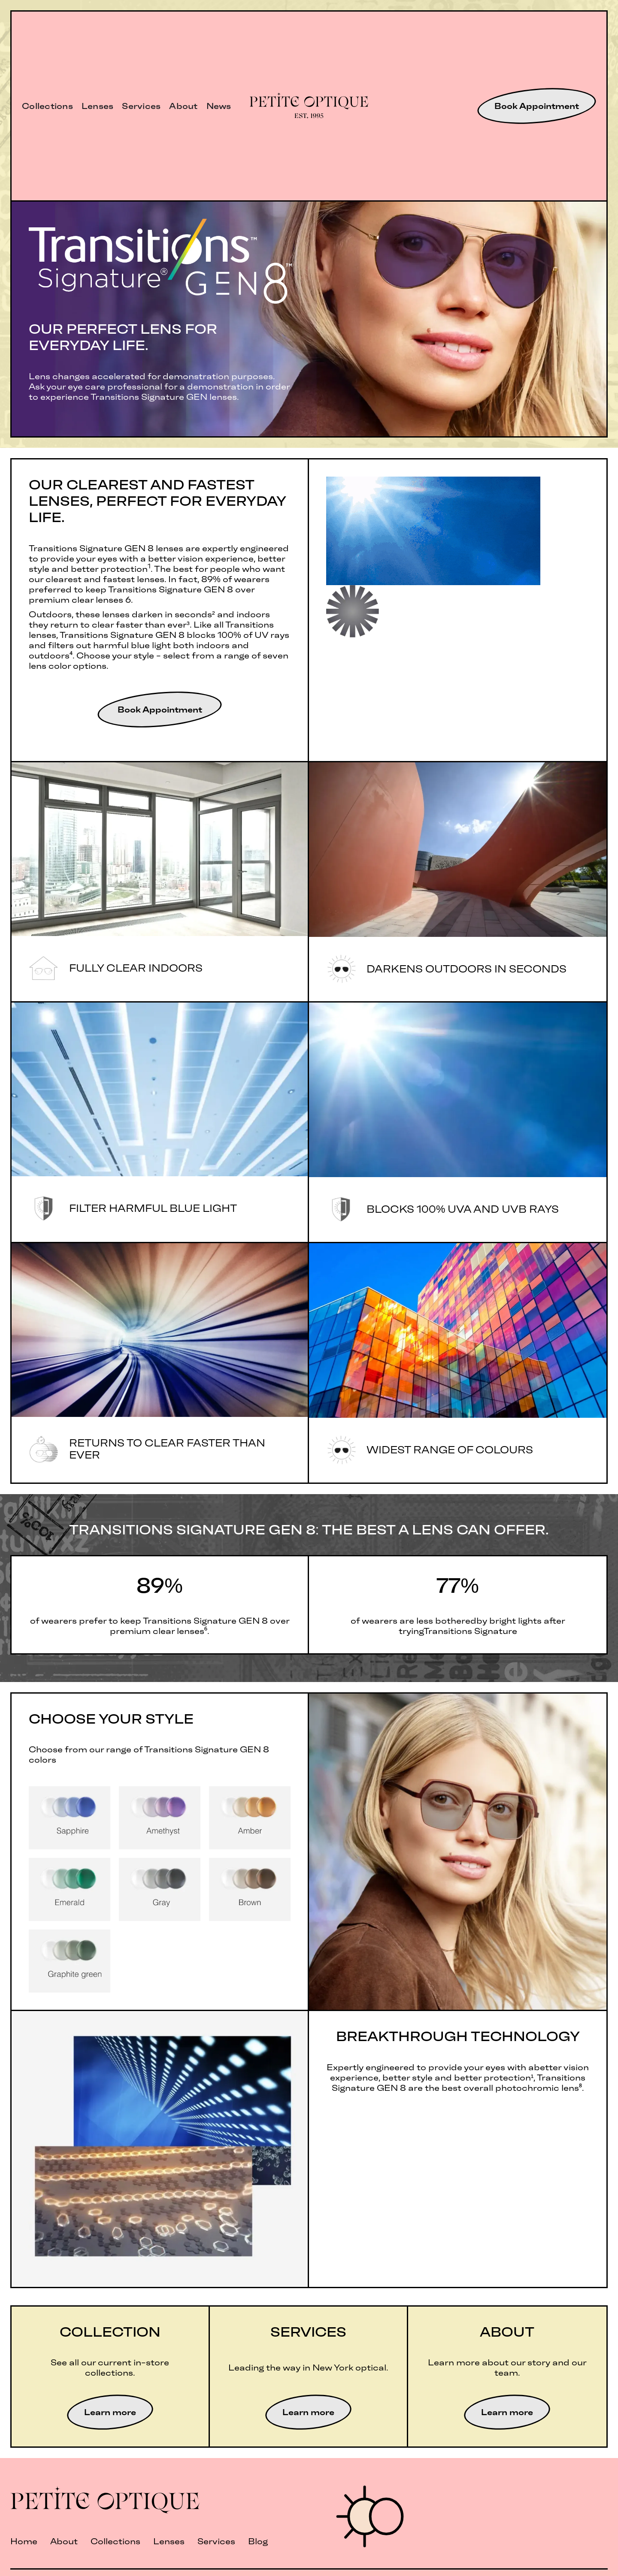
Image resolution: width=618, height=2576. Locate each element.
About (183, 106)
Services (141, 106)
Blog (258, 2541)
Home (23, 2541)
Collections (47, 106)
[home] (308, 106)
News (218, 106)
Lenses (98, 106)
